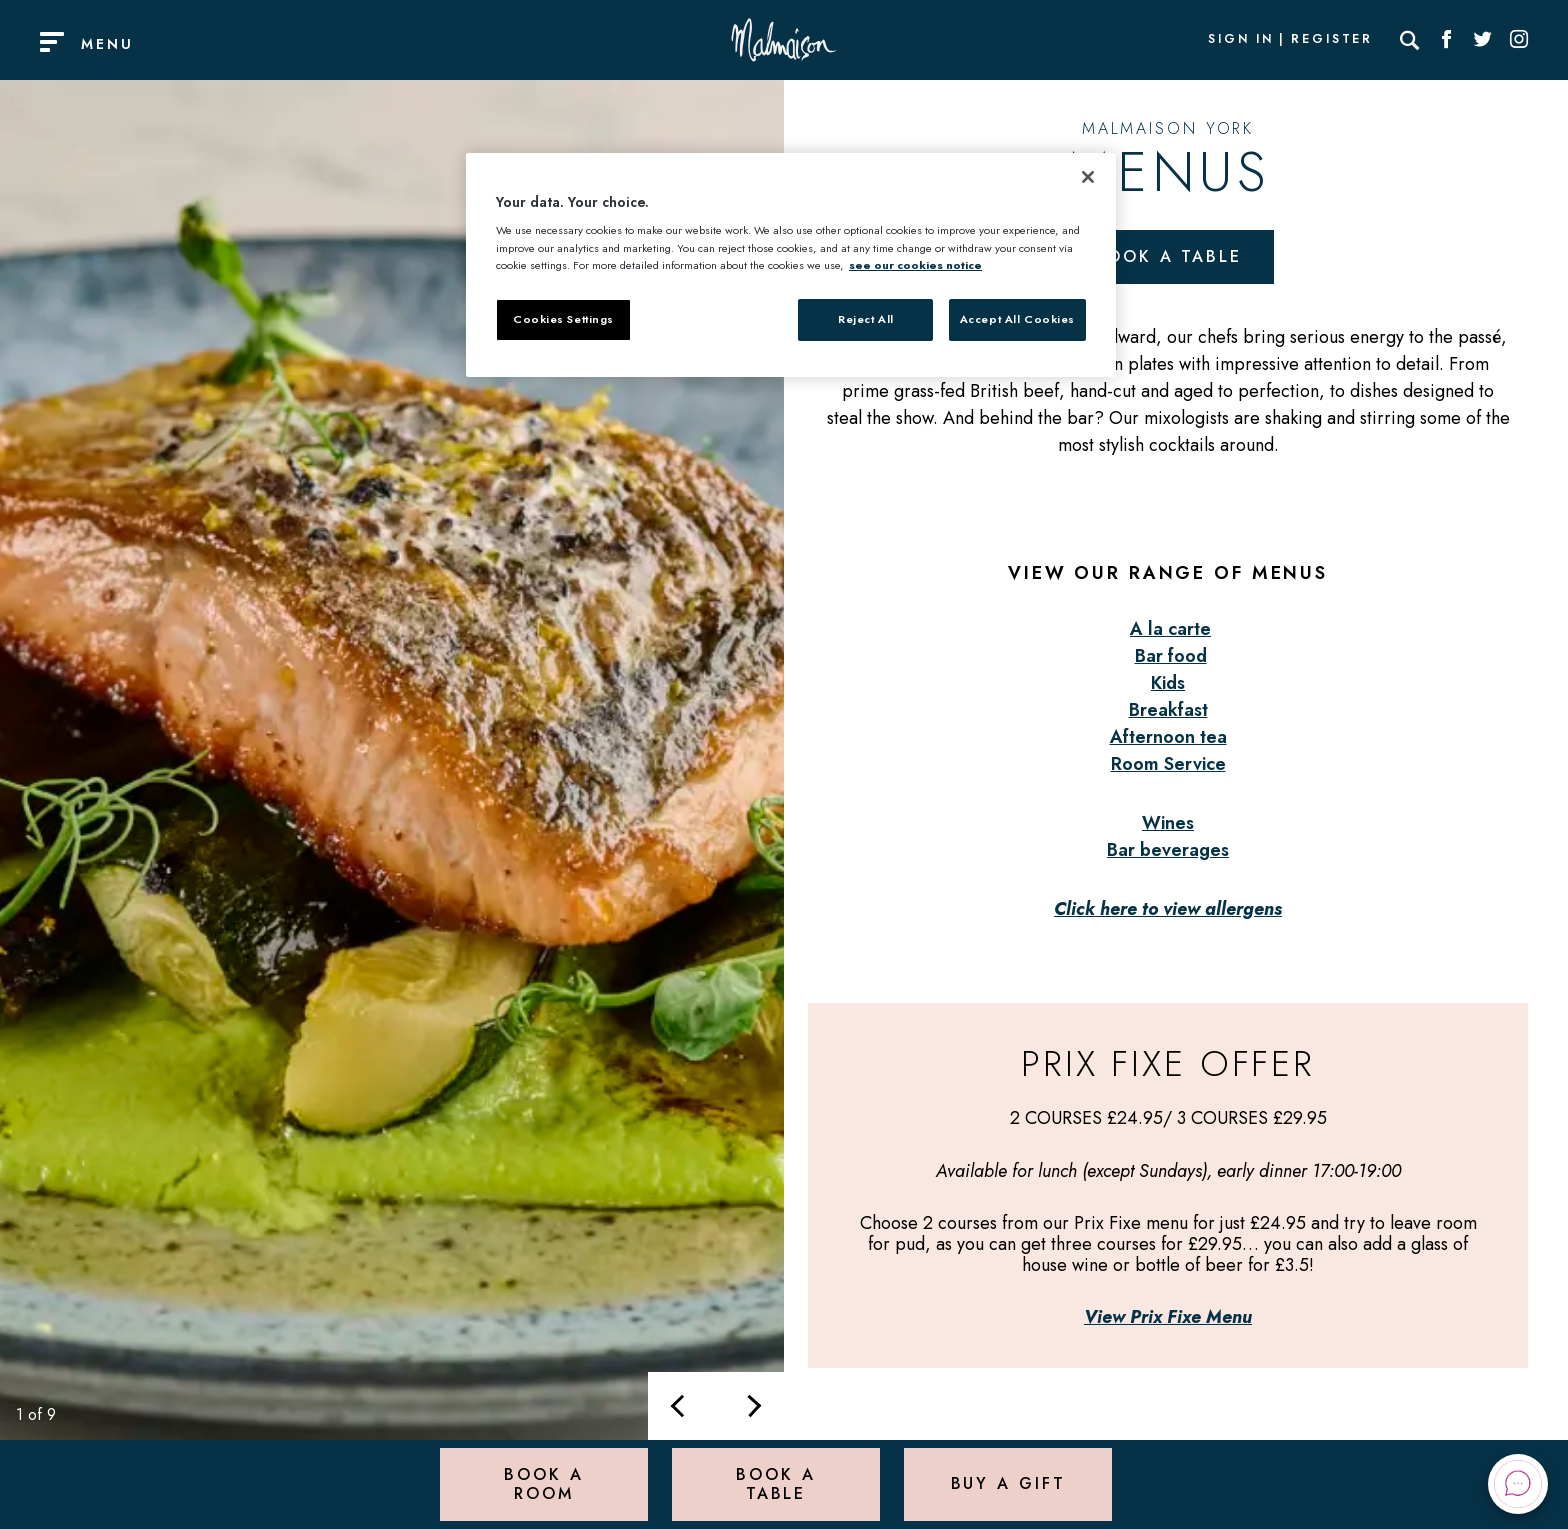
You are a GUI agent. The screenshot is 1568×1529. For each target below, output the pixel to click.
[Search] (1410, 40)
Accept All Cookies (1017, 319)
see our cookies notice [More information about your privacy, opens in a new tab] (915, 265)
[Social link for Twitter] (1483, 40)
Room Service (1168, 764)
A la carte (1170, 629)
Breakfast (1168, 710)
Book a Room (543, 1483)
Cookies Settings (563, 319)
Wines (1168, 823)
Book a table (1168, 256)
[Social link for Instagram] (1519, 40)
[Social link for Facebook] (1447, 40)
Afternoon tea (1168, 737)
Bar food (1171, 656)
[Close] (1088, 177)
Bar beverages (1168, 850)
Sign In (1241, 40)
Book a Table (775, 1483)
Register (1332, 40)
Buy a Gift (1008, 1483)
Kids (1168, 683)
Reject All (866, 319)
